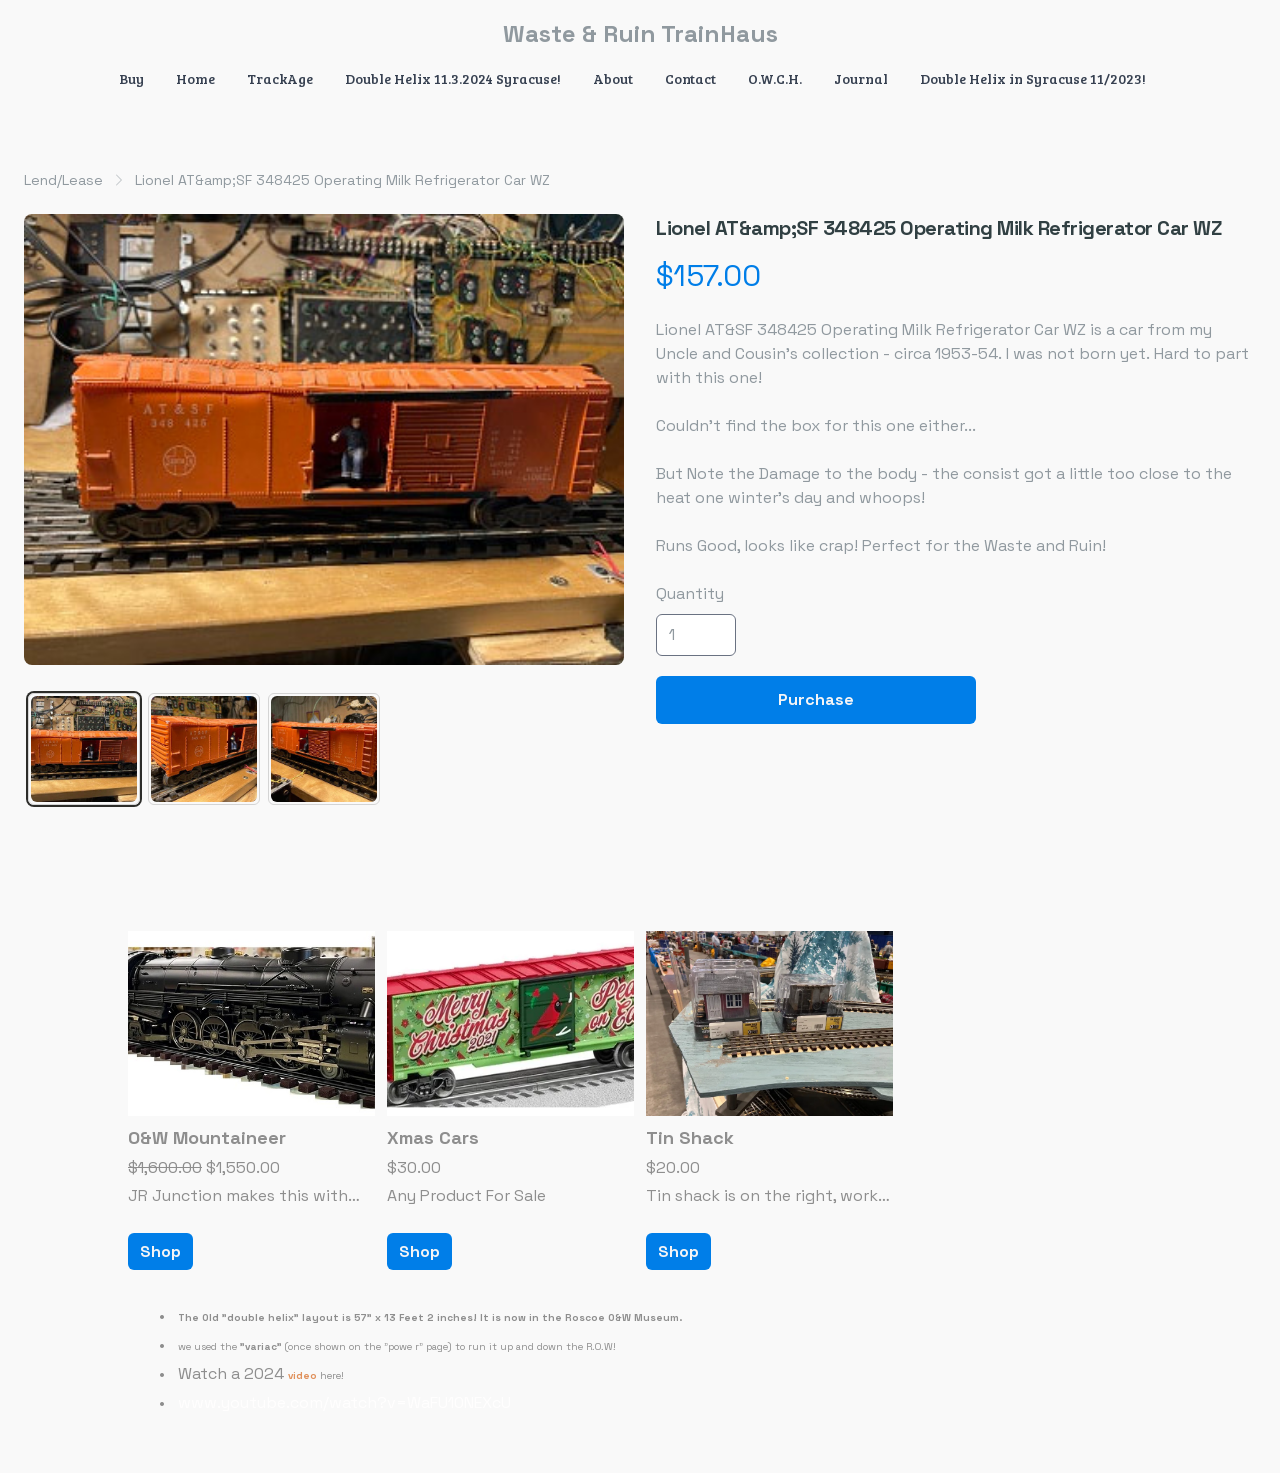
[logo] (640, 34)
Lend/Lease (63, 180)
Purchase (816, 699)
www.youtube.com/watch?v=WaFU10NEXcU (344, 1402)
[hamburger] (40, 32)
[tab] (84, 749)
